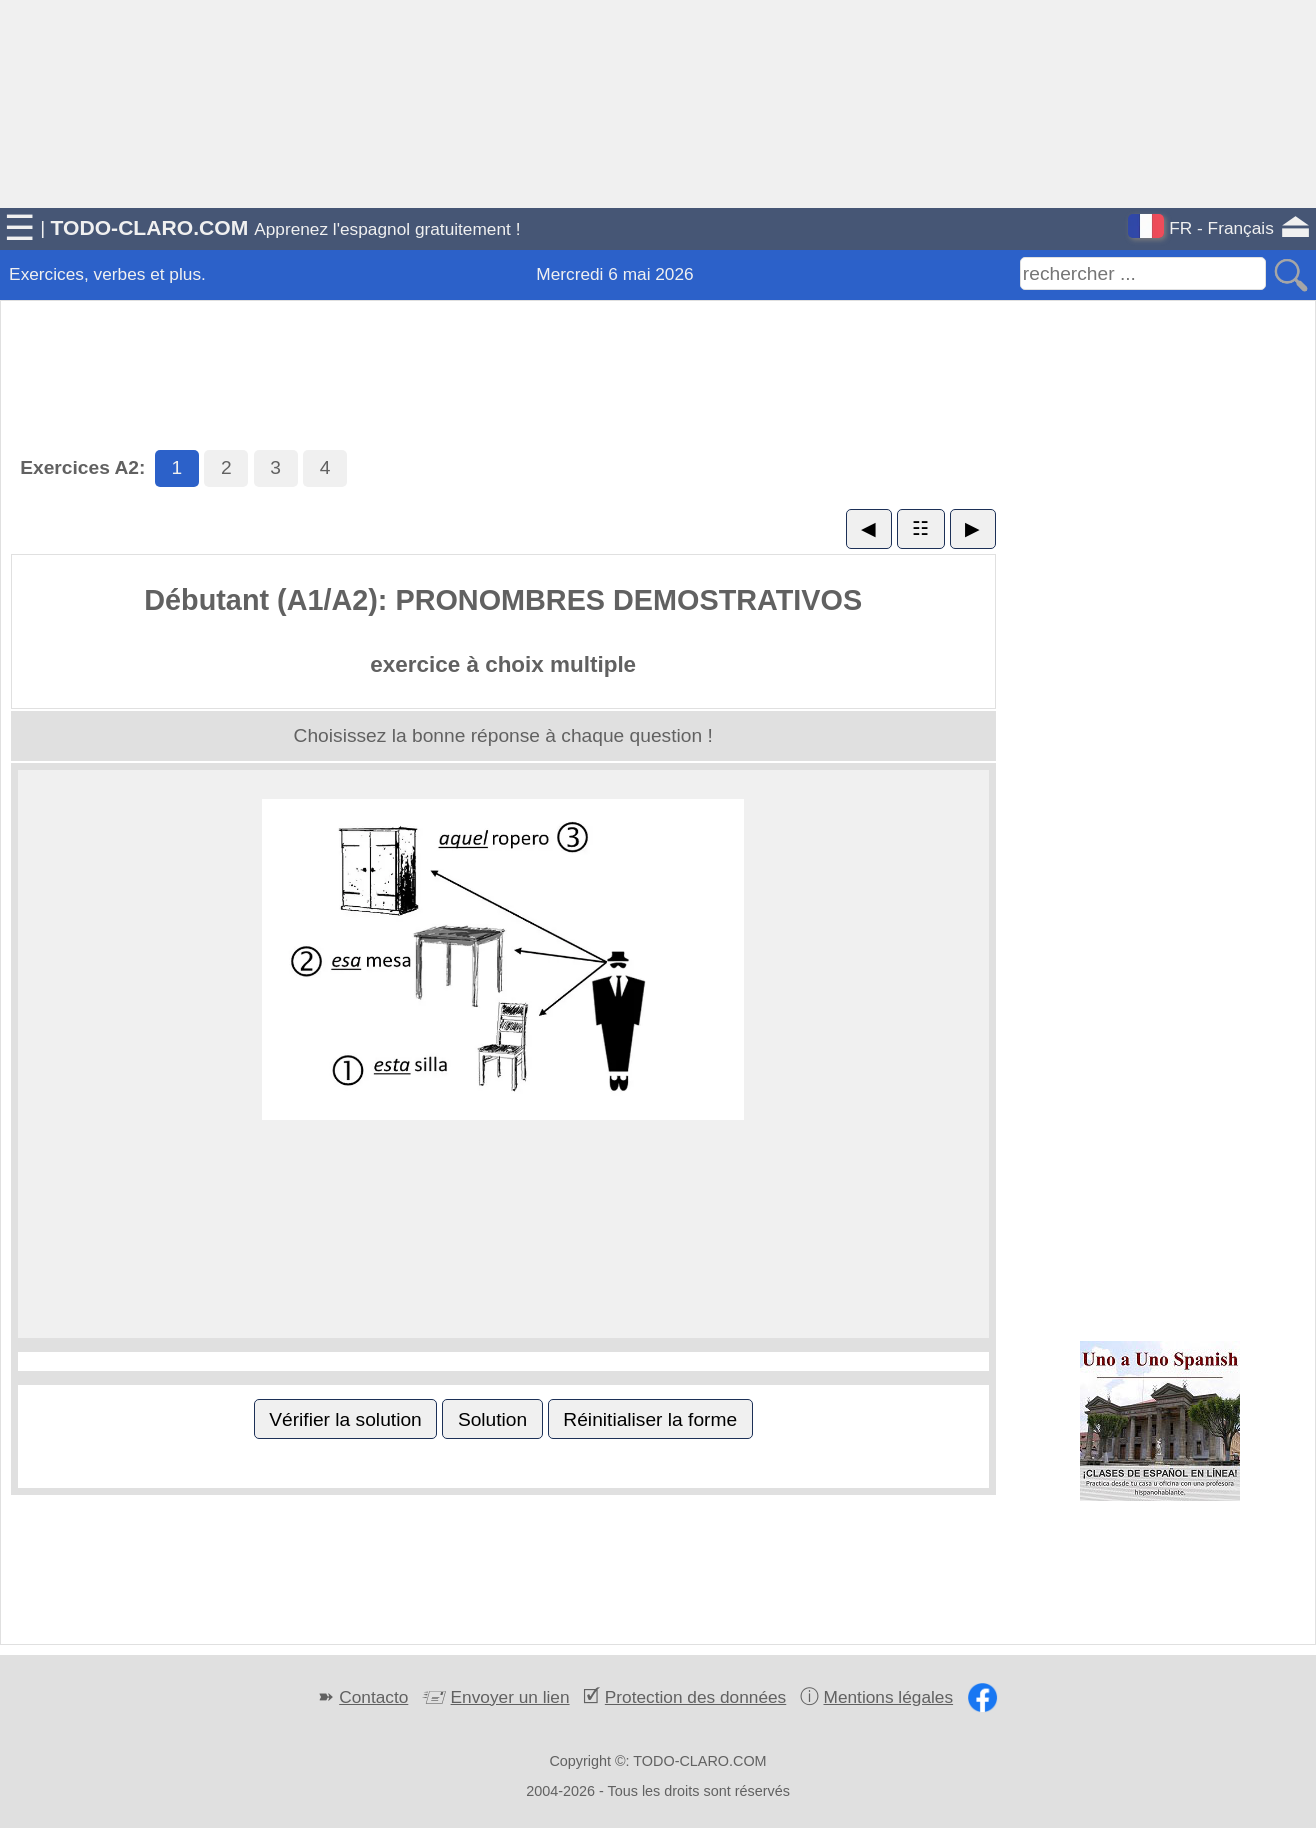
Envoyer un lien (510, 1697)
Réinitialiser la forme (650, 1419)
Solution (492, 1419)
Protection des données (695, 1697)
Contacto (373, 1697)
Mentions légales (889, 1697)
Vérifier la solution (345, 1419)
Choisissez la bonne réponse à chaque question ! (503, 735)
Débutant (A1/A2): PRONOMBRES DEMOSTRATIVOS (503, 600)
